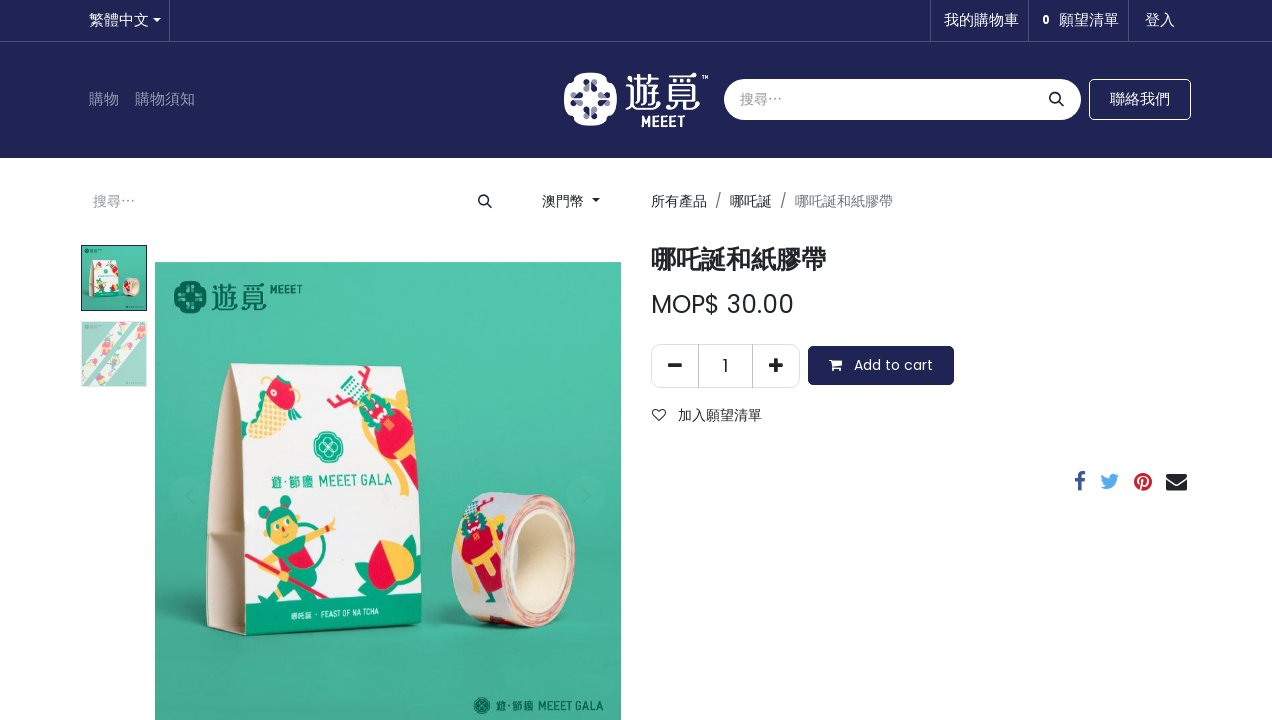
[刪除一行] (675, 366)
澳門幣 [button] (565, 201)
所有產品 (679, 201)
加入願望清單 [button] (707, 415)
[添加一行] (776, 366)
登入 (1160, 19)
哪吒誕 (751, 201)
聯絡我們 (1140, 98)
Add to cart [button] (881, 365)
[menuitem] (104, 99)
